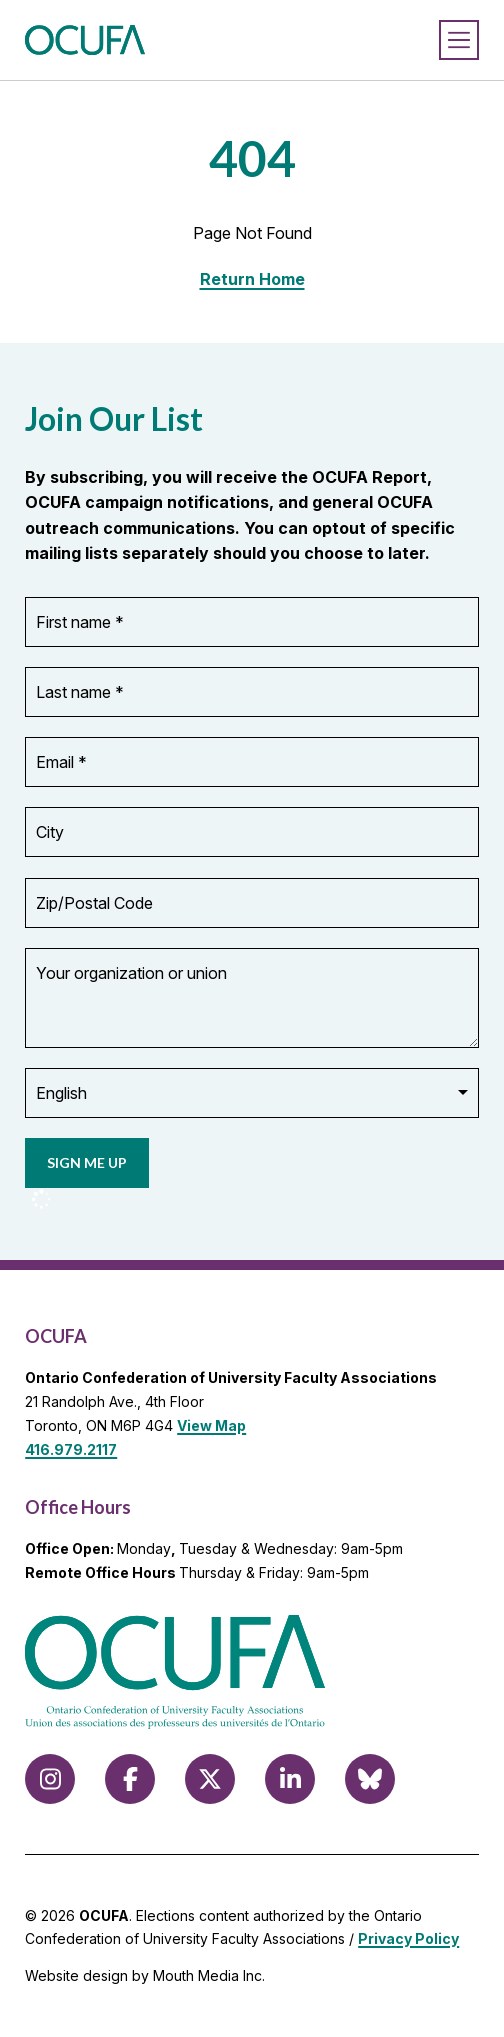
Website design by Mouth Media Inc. (145, 1975)
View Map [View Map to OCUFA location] (211, 1425)
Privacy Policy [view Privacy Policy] (408, 1938)
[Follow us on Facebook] (130, 1779)
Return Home (252, 279)
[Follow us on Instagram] (50, 1779)
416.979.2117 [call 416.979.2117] (71, 1449)
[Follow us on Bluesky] (370, 1779)
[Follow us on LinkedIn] (290, 1779)
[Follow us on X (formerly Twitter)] (210, 1779)
